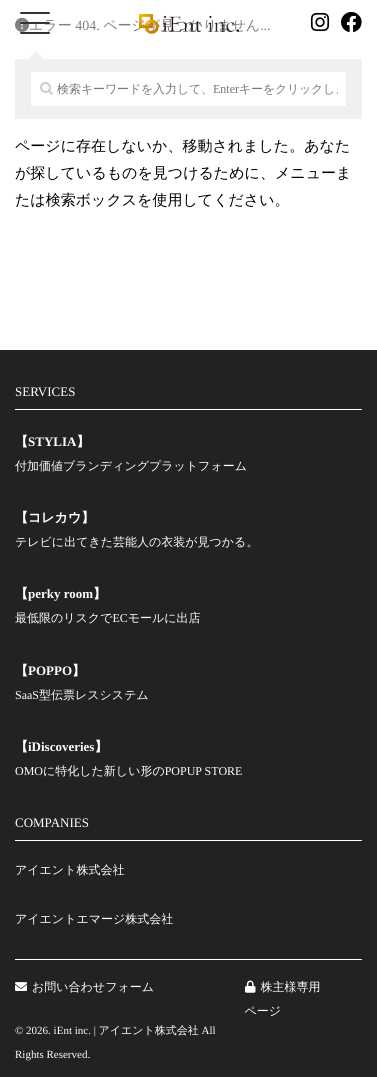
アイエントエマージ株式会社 (94, 919)
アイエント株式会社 (69, 870)
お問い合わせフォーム (84, 987)
